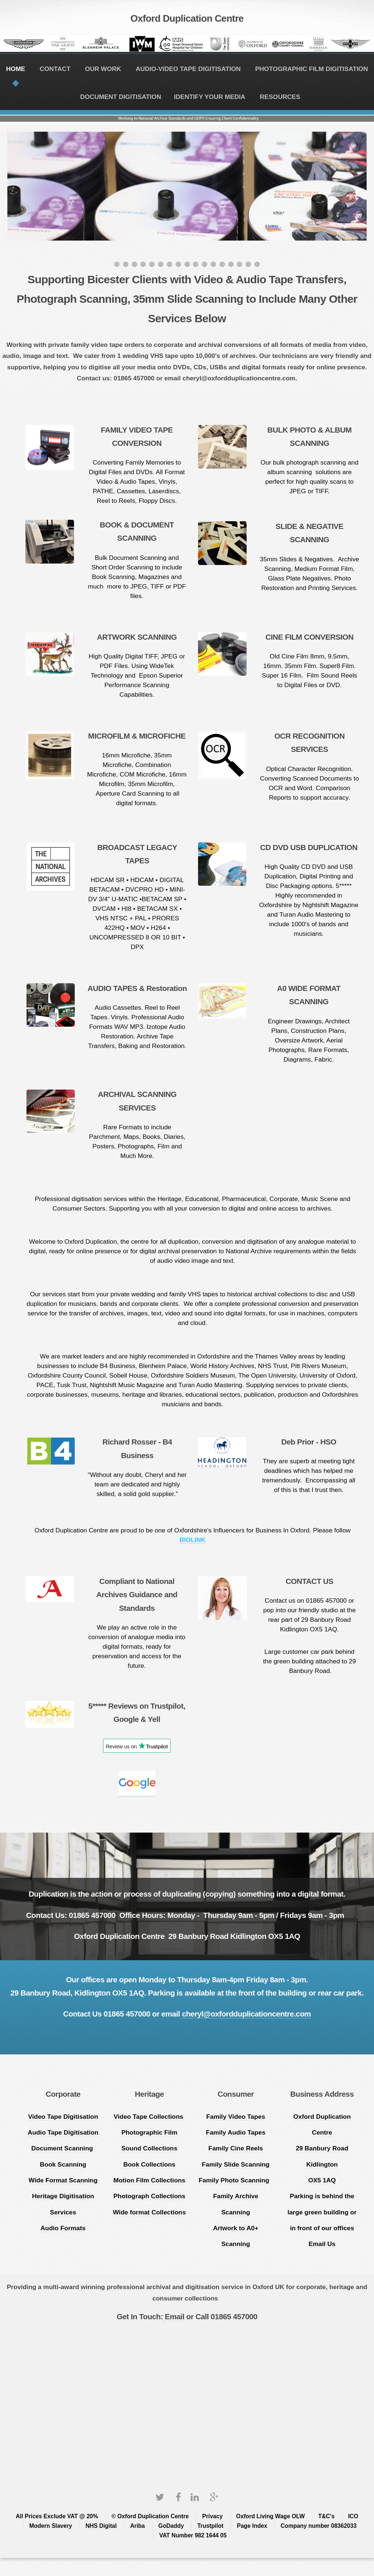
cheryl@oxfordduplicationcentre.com (246, 2014)
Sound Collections (149, 2148)
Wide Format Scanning (63, 2180)
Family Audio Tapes (235, 2132)
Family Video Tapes (235, 2116)
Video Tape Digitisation (63, 2116)
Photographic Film (149, 2132)
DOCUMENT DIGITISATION (120, 96)
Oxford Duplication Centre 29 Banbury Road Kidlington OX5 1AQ (322, 2148)
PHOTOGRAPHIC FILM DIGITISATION (311, 68)
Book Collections (149, 2164)
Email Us (321, 2244)
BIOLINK (192, 1539)
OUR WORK (103, 68)
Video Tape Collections (149, 2116)
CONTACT (55, 68)
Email (173, 2316)
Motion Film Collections (149, 2180)
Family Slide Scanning (235, 2164)
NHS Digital (101, 2526)
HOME (15, 68)
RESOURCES (280, 96)
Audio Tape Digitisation (63, 2132)
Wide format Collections (149, 2212)
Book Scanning (63, 2164)
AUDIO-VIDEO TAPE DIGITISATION (187, 68)
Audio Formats (62, 2228)
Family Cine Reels (235, 2148)
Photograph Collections (149, 2196)
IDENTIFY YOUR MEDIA (210, 96)
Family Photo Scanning (236, 2180)
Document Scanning (63, 2148)
